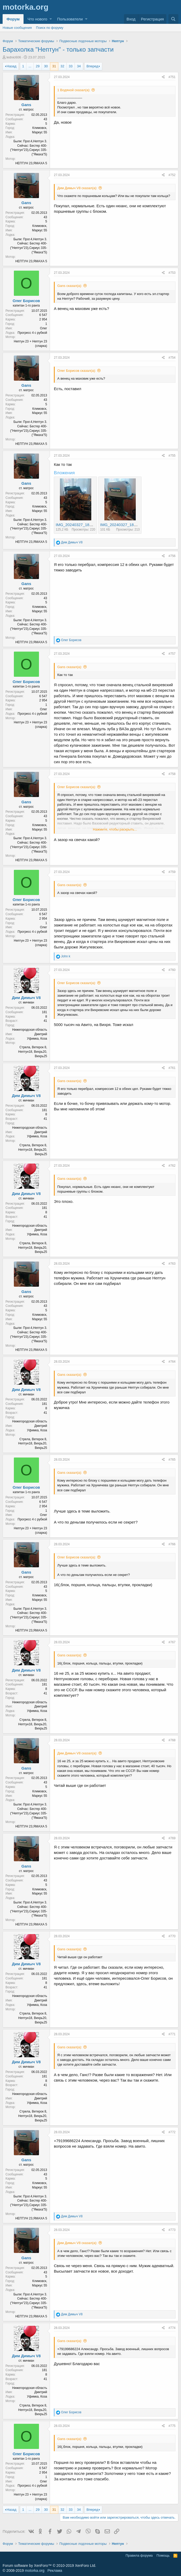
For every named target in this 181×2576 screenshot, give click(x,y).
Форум (13, 19)
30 (46, 66)
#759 (172, 872)
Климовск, (39, 128)
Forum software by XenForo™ (49, 2565)
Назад (11, 66)
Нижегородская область (29, 1030)
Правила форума (139, 2555)
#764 (172, 1361)
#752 (172, 175)
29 (37, 66)
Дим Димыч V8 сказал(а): (77, 188)
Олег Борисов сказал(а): (76, 371)
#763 (172, 1263)
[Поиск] (173, 19)
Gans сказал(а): (69, 286)
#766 (172, 1544)
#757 (172, 654)
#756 (172, 556)
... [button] (30, 66)
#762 (172, 1165)
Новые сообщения (17, 28)
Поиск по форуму (49, 28)
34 (79, 66)
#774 (172, 2328)
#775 (172, 2426)
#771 (172, 2034)
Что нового (37, 19)
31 (54, 66)
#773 (172, 2230)
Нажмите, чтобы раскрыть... (115, 829)
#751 (172, 77)
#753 (172, 273)
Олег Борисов (26, 300)
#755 (172, 455)
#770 (172, 1936)
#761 (172, 1068)
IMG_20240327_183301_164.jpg (128, 524)
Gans (26, 104)
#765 (172, 1459)
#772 (172, 2132)
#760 (172, 970)
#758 (172, 774)
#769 (172, 1838)
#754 (172, 357)
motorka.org (34, 2570)
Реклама (54, 2570)
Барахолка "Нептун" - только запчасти (58, 49)
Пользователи (70, 19)
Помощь (162, 2555)
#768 (172, 1740)
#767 (172, 1642)
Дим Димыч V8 (26, 997)
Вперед (92, 66)
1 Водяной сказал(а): (73, 90)
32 (62, 66)
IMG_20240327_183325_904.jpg (84, 524)
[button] (50, 19)
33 (70, 66)
